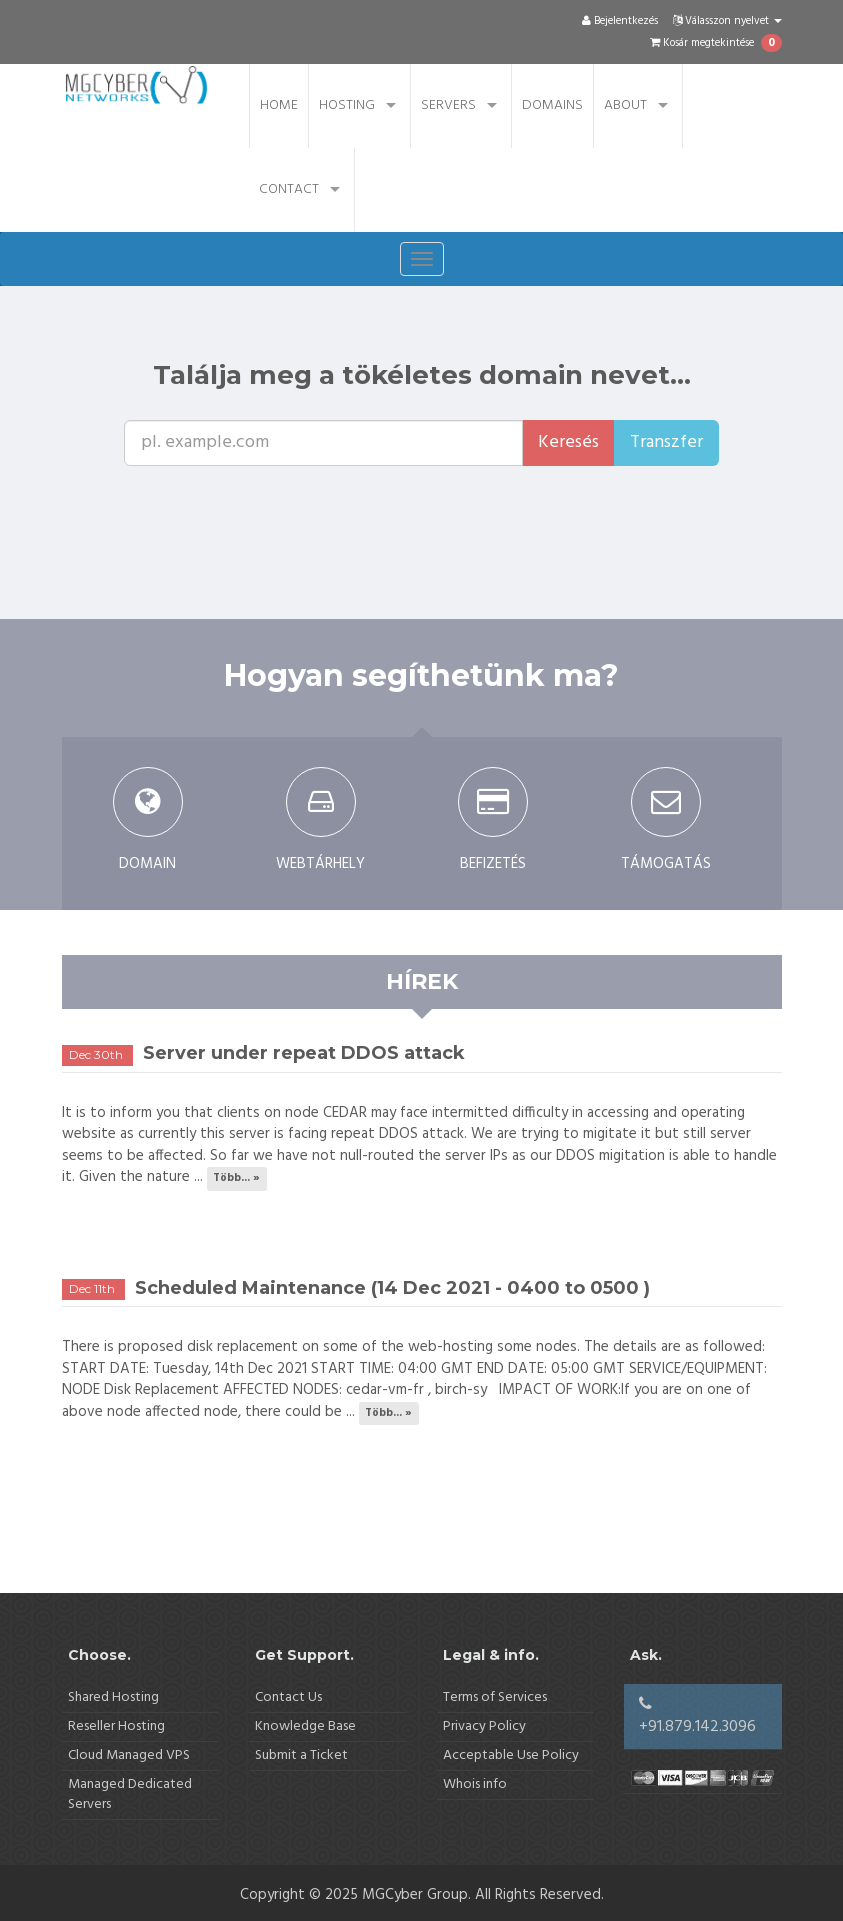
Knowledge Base (305, 1726)
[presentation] (464, 505)
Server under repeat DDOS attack (304, 1053)
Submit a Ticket (301, 1755)
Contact (289, 189)
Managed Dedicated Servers (130, 1794)
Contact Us (288, 1697)
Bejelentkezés (620, 21)
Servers (448, 105)
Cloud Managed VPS (129, 1755)
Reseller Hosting (116, 1726)
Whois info (475, 1784)
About (625, 105)
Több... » (236, 1178)
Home (279, 105)
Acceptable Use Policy (511, 1755)
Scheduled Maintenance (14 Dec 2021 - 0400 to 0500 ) (392, 1288)
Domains (552, 105)
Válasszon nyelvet (727, 21)
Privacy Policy (484, 1726)
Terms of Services (495, 1697)
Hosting (347, 105)
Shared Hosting (113, 1697)
